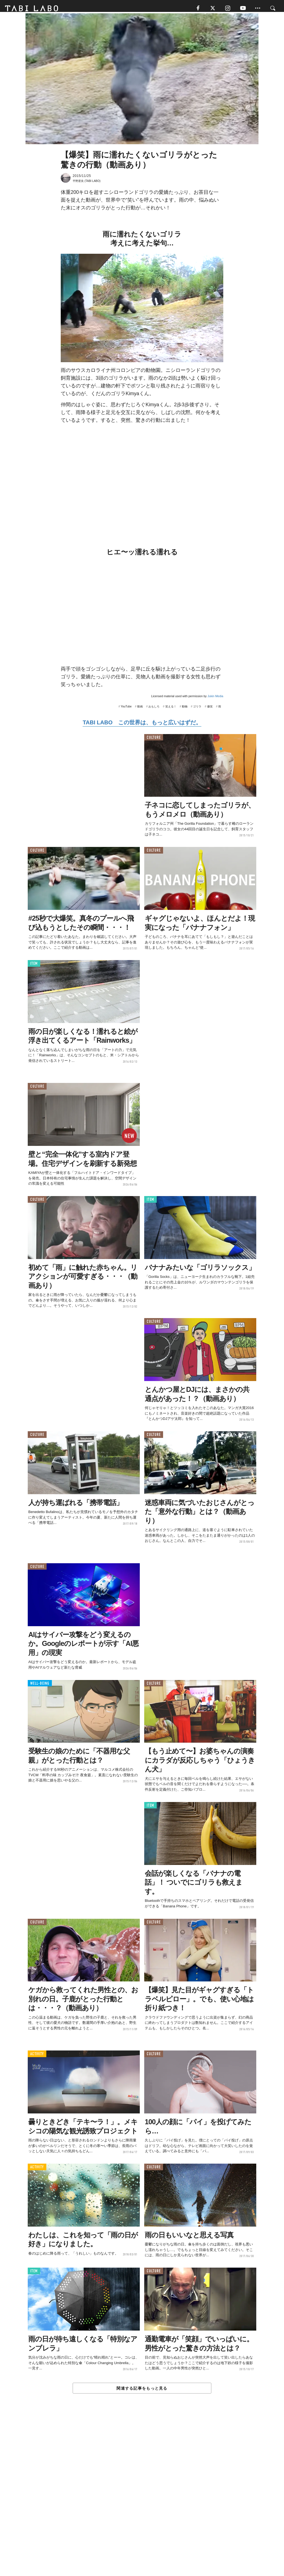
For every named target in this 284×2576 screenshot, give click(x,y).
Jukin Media (215, 699)
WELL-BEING (39, 1686)
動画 (140, 709)
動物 (184, 709)
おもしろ (153, 709)
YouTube (126, 709)
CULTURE (154, 740)
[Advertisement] (142, 2499)
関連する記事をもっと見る (141, 2391)
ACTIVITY (37, 2057)
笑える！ (170, 709)
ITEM (34, 967)
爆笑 (210, 709)
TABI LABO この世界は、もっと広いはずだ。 (142, 725)
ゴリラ (197, 709)
